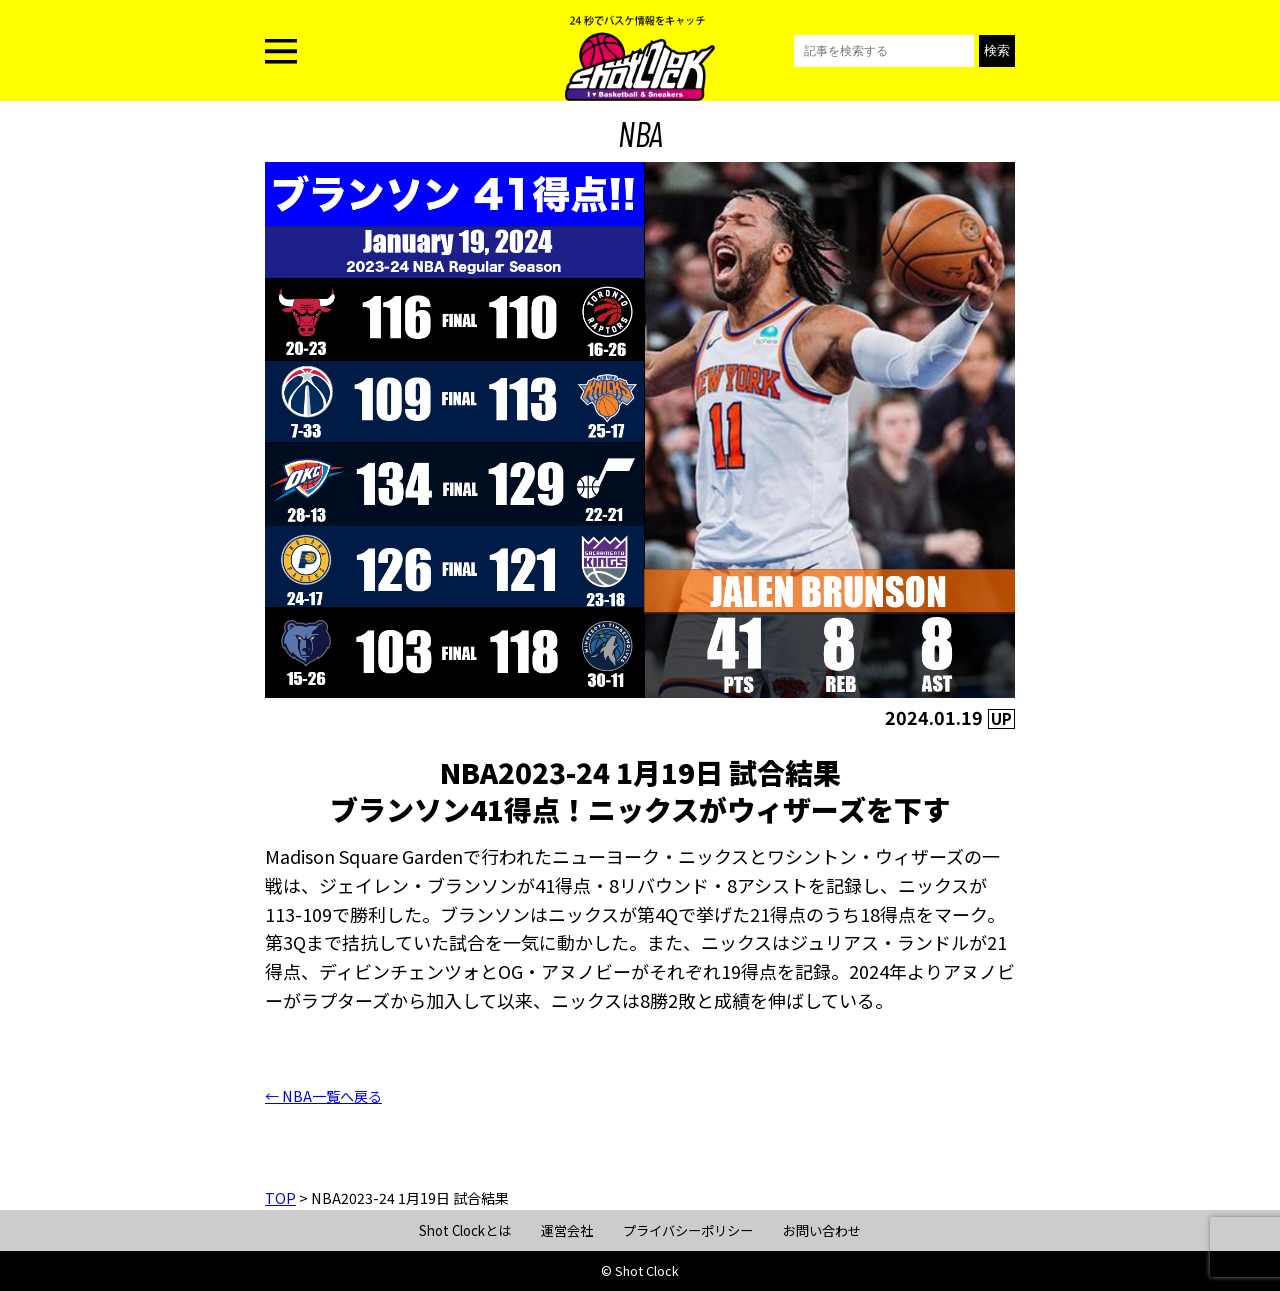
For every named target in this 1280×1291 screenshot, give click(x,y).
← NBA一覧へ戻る (323, 1096)
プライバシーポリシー (688, 1230)
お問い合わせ (822, 1230)
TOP (280, 1198)
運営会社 (567, 1230)
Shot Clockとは (465, 1230)
